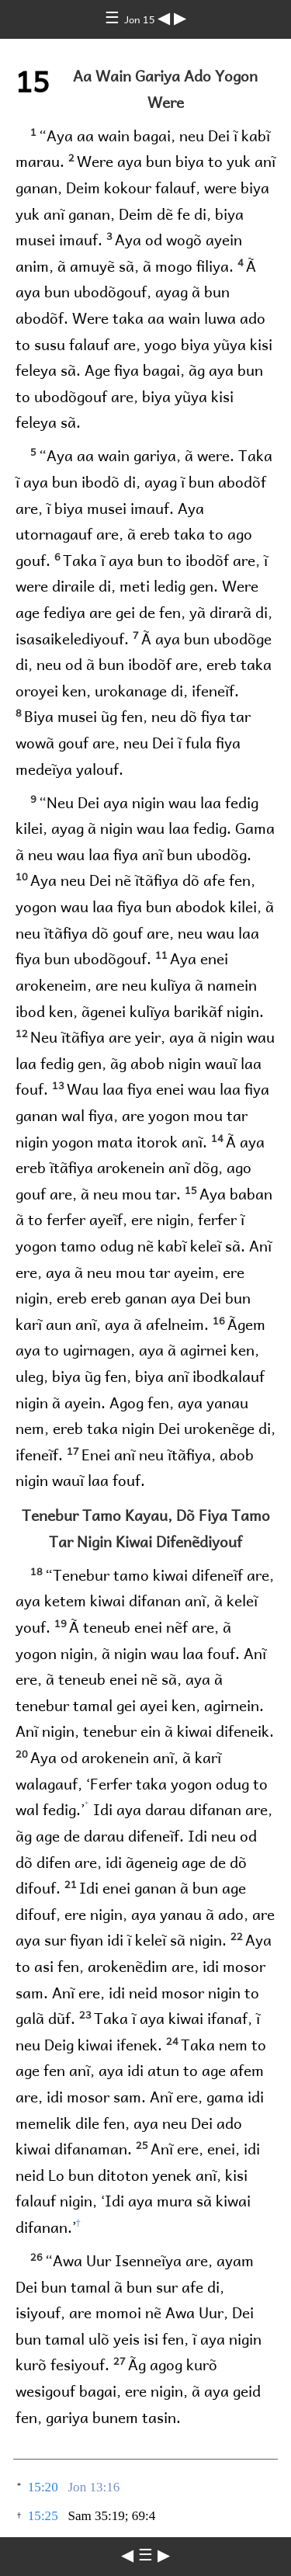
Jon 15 (141, 19)
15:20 (43, 2487)
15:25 (43, 2515)
